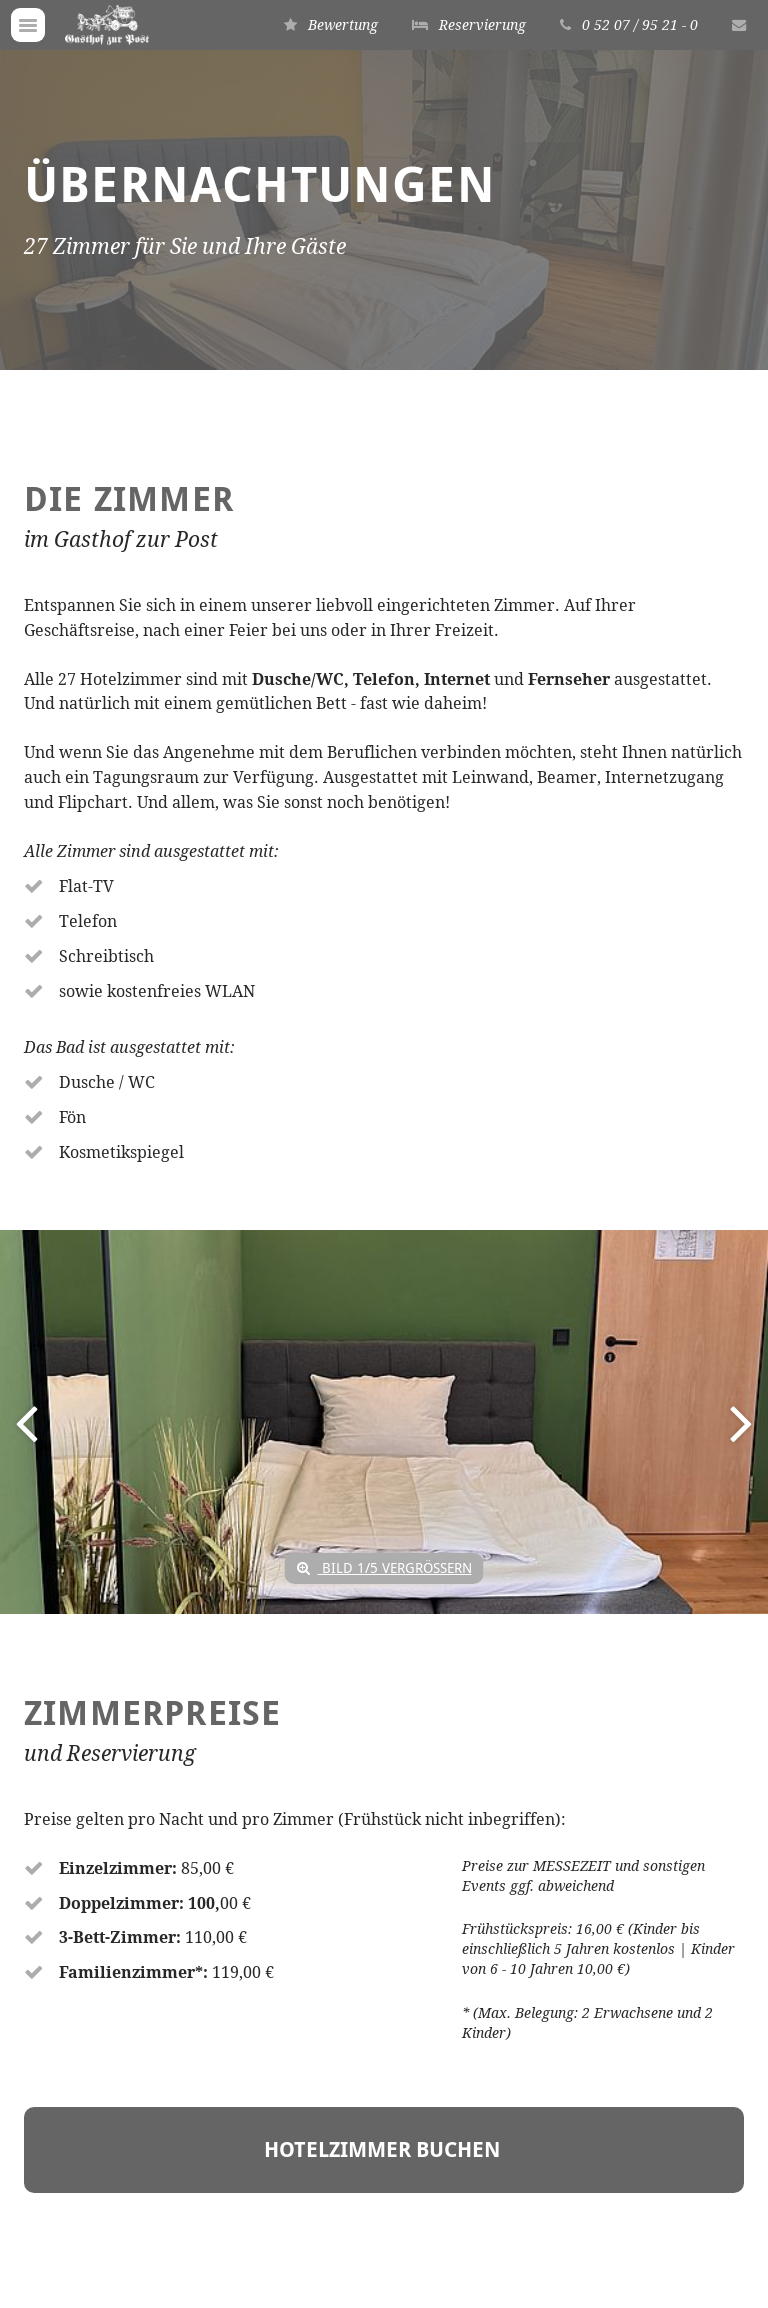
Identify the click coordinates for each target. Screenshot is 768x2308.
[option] (384, 910)
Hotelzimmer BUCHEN (384, 1446)
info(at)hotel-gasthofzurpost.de (173, 2171)
